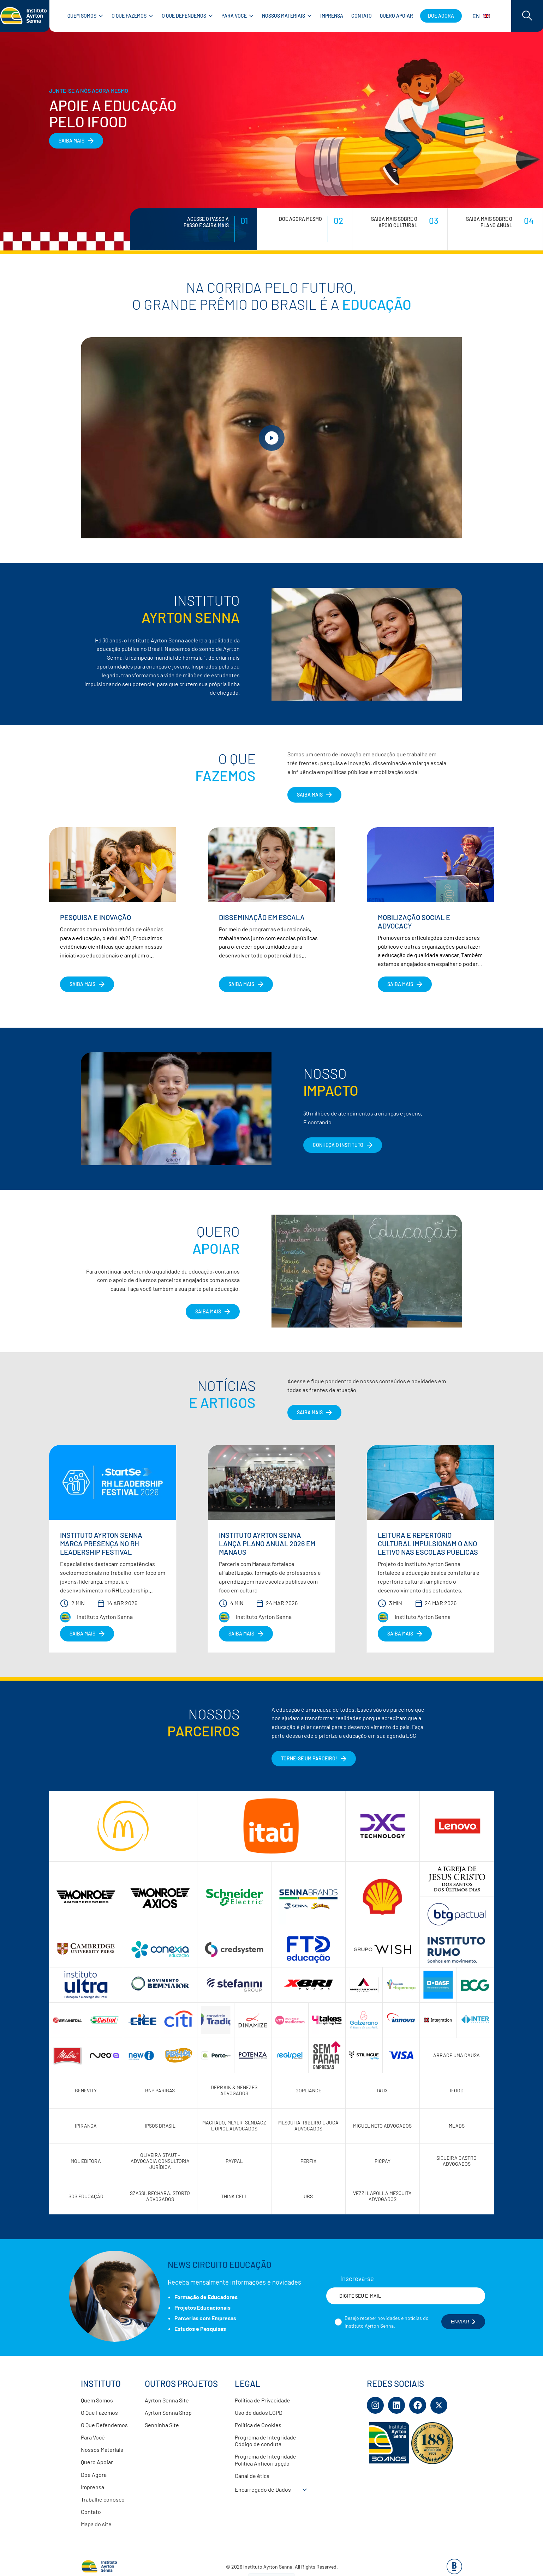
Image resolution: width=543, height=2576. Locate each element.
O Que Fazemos (99, 2412)
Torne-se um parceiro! (309, 1758)
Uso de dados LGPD (258, 2412)
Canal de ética (252, 2475)
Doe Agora (94, 2474)
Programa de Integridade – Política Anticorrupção (267, 2459)
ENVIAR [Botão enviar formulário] (463, 2321)
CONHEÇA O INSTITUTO (338, 1145)
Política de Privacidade (262, 2400)
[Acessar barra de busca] (527, 16)
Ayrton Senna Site (167, 2400)
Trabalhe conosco (103, 2499)
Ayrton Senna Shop (168, 2412)
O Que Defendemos (104, 2424)
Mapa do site (96, 2524)
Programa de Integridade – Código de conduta (267, 2440)
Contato (91, 2511)
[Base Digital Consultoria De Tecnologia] (454, 2572)
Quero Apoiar (97, 2462)
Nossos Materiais (102, 2449)
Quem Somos (97, 2400)
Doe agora (441, 16)
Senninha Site (162, 2424)
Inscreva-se (357, 2278)
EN (481, 15)
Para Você (93, 2437)
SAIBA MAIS (71, 141)
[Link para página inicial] (24, 16)
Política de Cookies (258, 2424)
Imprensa (92, 2487)
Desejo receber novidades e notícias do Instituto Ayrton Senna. (387, 2322)
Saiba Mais (208, 1311)
